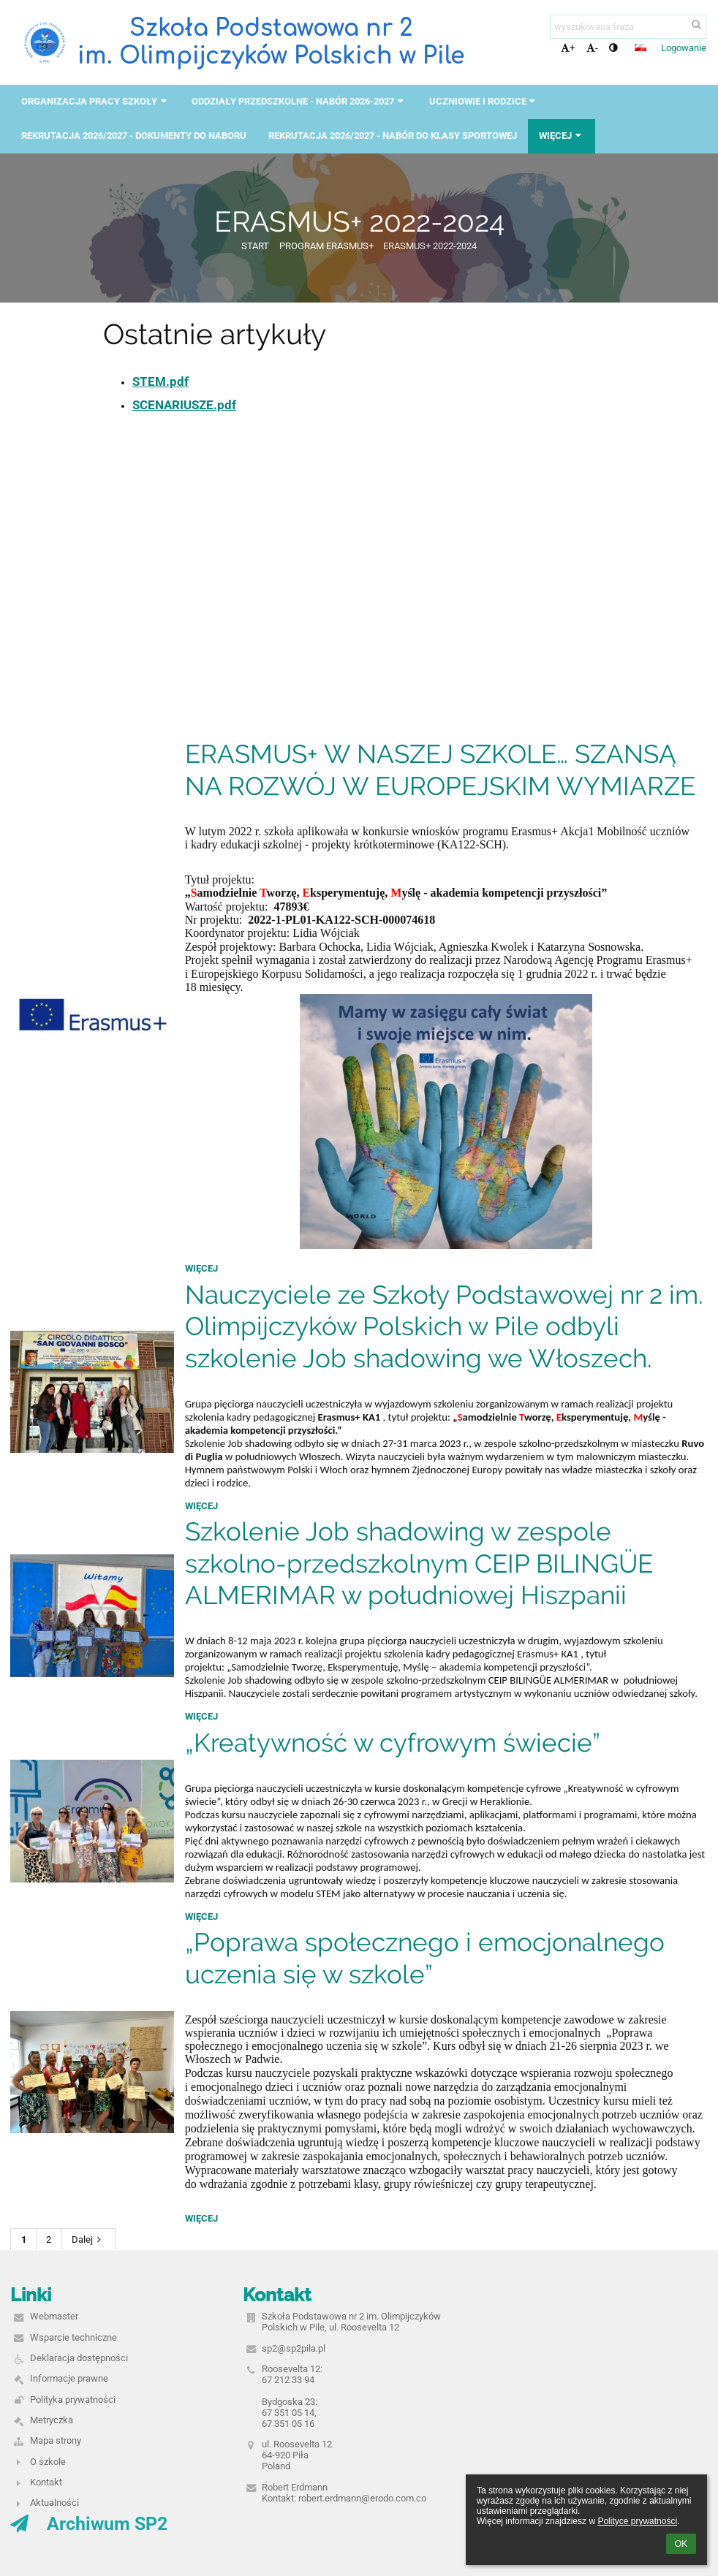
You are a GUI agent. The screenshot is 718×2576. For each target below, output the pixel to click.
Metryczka (51, 2419)
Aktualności (54, 2502)
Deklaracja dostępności (79, 2357)
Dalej (88, 2239)
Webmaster (54, 2316)
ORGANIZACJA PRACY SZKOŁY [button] (95, 101)
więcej (201, 1268)
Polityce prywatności (637, 2521)
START (255, 245)
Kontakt (46, 2482)
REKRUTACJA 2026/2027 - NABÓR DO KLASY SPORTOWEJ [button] (392, 135)
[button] (640, 47)
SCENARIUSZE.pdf (184, 405)
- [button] (592, 47)
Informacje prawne (69, 2378)
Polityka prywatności (73, 2399)
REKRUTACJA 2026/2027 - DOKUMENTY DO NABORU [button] (133, 135)
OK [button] (681, 2544)
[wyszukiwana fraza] (628, 27)
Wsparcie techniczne (73, 2337)
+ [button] (568, 47)
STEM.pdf (160, 381)
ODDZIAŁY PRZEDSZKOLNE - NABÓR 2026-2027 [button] (299, 101)
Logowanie (683, 47)
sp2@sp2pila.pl (293, 2348)
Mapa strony (55, 2440)
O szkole (48, 2461)
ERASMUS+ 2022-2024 (430, 245)
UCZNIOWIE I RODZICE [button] (484, 101)
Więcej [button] (561, 135)
